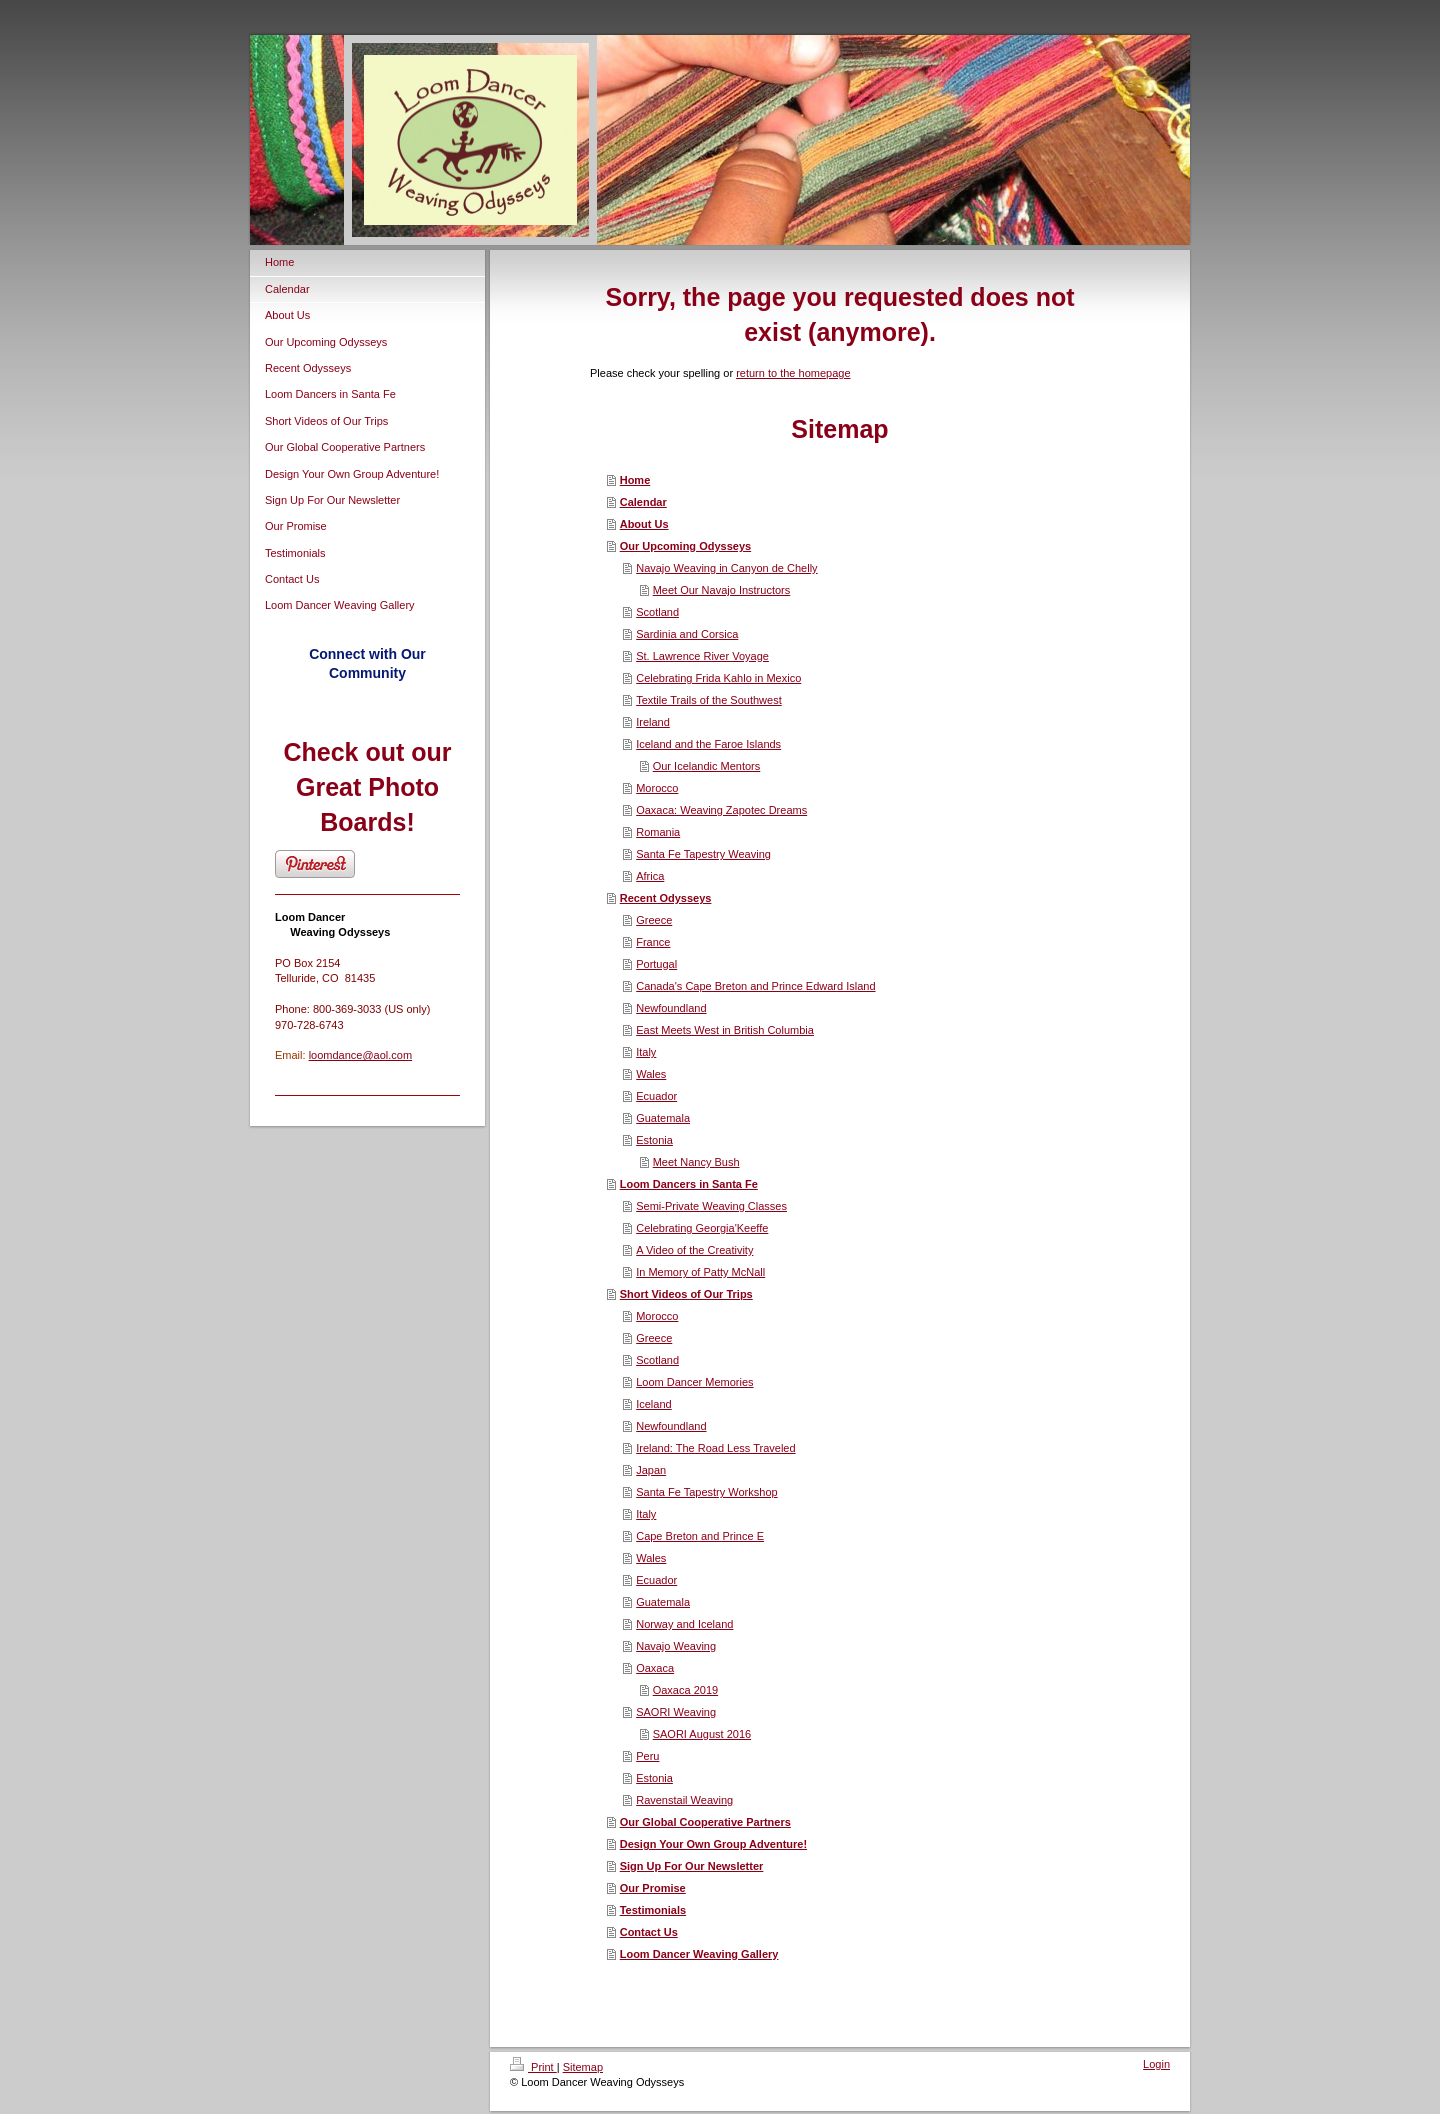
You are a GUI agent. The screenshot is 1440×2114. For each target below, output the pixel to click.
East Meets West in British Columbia (725, 1030)
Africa (650, 876)
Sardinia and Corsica (687, 634)
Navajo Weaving (676, 1646)
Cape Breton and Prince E (700, 1536)
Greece (654, 920)
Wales (651, 1074)
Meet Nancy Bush (696, 1162)
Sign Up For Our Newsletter (692, 1866)
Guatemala (663, 1118)
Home (635, 480)
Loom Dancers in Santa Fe (689, 1184)
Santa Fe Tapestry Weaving (703, 854)
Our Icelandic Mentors (707, 766)
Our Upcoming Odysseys (685, 546)
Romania (658, 832)
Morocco (657, 788)
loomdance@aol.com (361, 1055)
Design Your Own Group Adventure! (713, 1844)
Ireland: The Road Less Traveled (715, 1448)
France (653, 942)
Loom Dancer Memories (694, 1382)
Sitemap (583, 2067)
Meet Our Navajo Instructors (722, 590)
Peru (647, 1756)
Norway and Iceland (684, 1624)
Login (1156, 2064)
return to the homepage (793, 373)
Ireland (653, 722)
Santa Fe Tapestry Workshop (706, 1492)
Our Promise (653, 1888)
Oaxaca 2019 (685, 1690)
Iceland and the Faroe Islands (708, 744)
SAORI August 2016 (702, 1734)
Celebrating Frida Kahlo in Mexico (718, 678)
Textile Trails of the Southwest (709, 700)
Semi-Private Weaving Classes (711, 1206)
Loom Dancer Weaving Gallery (699, 1954)
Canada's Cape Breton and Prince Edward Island (755, 986)
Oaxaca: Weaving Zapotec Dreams (721, 810)
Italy (646, 1052)
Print (533, 2067)
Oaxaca (655, 1668)
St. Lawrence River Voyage (702, 656)
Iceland (653, 1404)
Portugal (656, 964)
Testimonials (653, 1910)
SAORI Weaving (676, 1712)
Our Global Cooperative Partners (705, 1822)
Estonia (654, 1140)
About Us (644, 524)
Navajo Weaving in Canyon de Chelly (726, 568)
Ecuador (656, 1096)
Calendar (643, 502)
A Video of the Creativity (694, 1250)
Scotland (657, 612)
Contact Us (649, 1932)
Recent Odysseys (666, 898)
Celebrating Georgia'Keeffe (702, 1228)
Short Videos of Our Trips (686, 1294)
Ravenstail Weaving (684, 1800)
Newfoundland (671, 1008)
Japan (651, 1470)
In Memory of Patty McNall (700, 1272)
